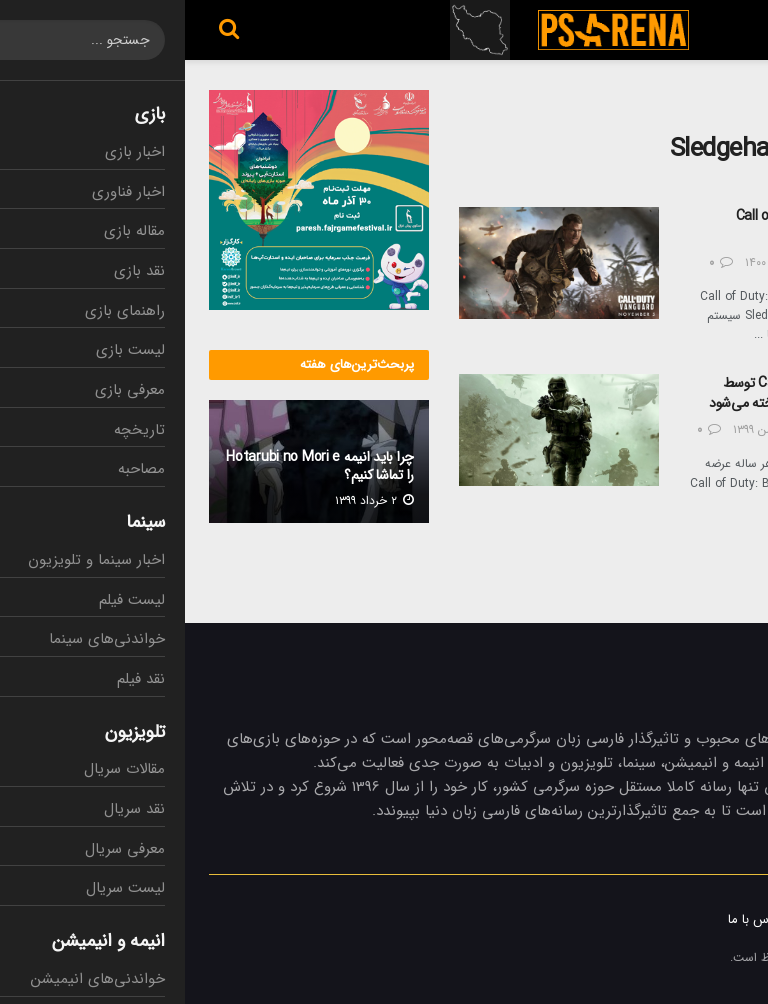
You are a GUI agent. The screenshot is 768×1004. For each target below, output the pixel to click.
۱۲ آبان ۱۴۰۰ (598, 262)
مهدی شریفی (677, 429)
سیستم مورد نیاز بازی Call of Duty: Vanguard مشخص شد (648, 226)
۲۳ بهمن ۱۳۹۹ (590, 429)
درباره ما (722, 919)
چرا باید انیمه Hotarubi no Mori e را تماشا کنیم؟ (135, 466)
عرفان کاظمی (679, 262)
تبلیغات (650, 919)
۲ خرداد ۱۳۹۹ (189, 500)
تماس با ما (571, 919)
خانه (733, 101)
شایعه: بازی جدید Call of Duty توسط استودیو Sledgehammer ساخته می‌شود (634, 393)
